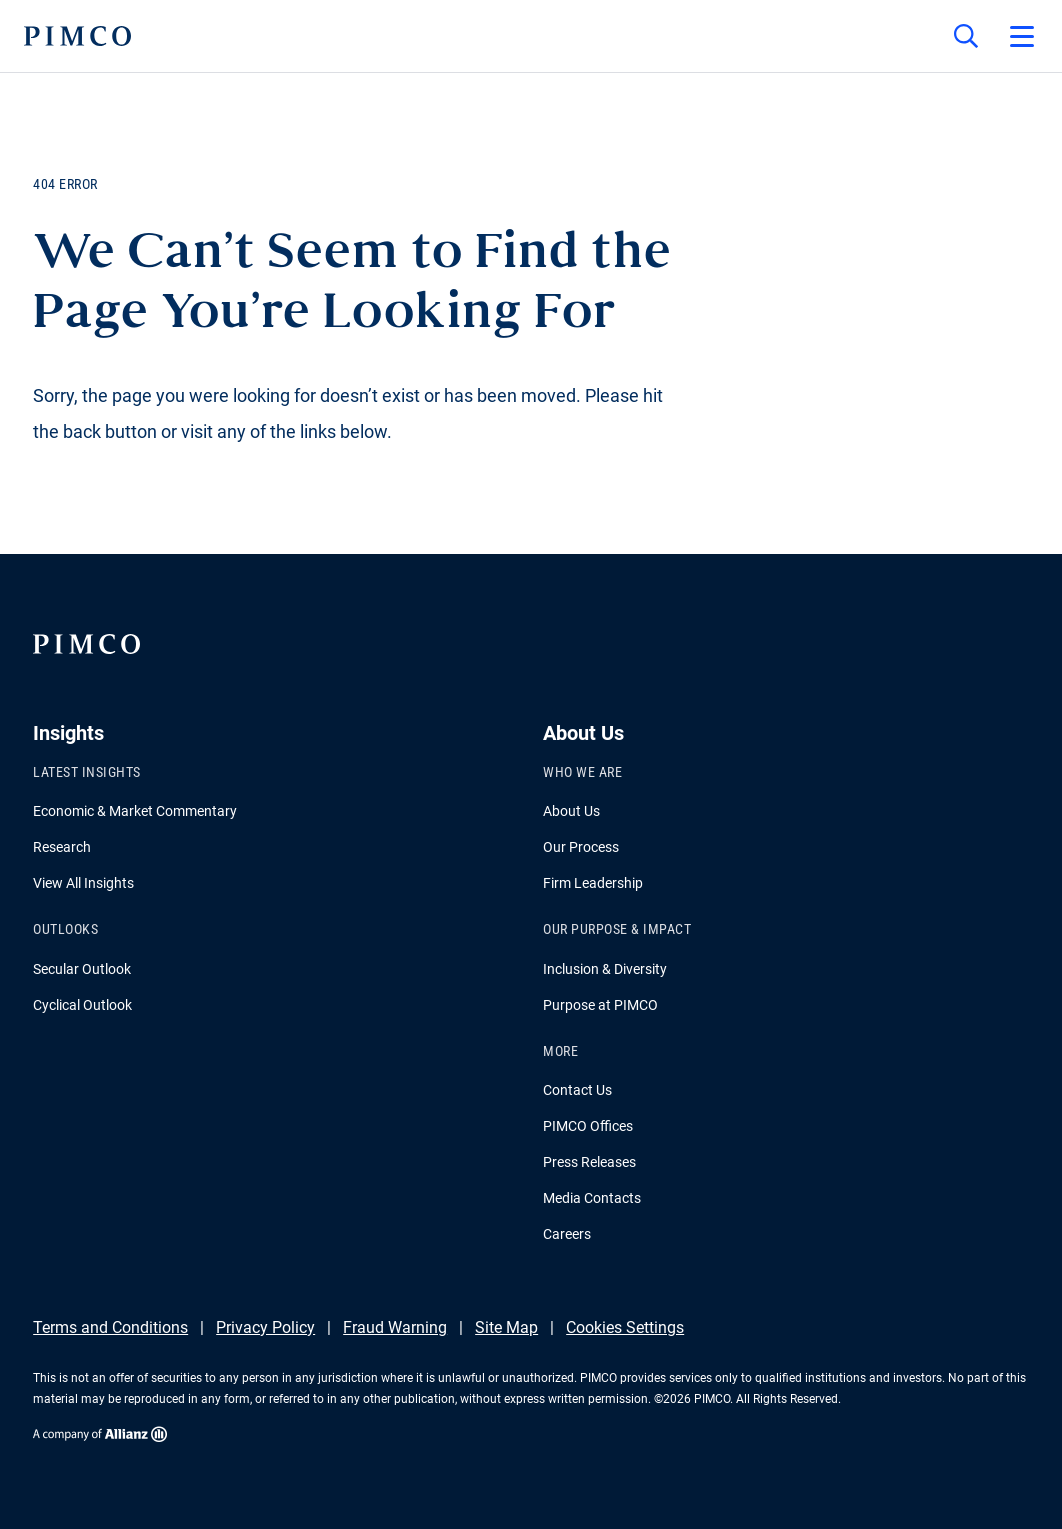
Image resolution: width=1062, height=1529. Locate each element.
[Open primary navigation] (1022, 36)
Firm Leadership (593, 883)
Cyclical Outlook (82, 1005)
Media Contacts (592, 1198)
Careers (567, 1234)
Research (62, 847)
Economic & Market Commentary (135, 811)
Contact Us (577, 1090)
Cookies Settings (625, 1327)
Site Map (506, 1327)
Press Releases (589, 1162)
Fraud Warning (395, 1327)
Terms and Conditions (110, 1327)
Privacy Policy (265, 1327)
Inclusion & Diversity (605, 969)
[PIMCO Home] (77, 36)
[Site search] (966, 36)
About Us (571, 811)
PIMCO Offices (588, 1126)
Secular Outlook (82, 969)
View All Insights (83, 883)
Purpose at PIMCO (600, 1005)
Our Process (581, 847)
